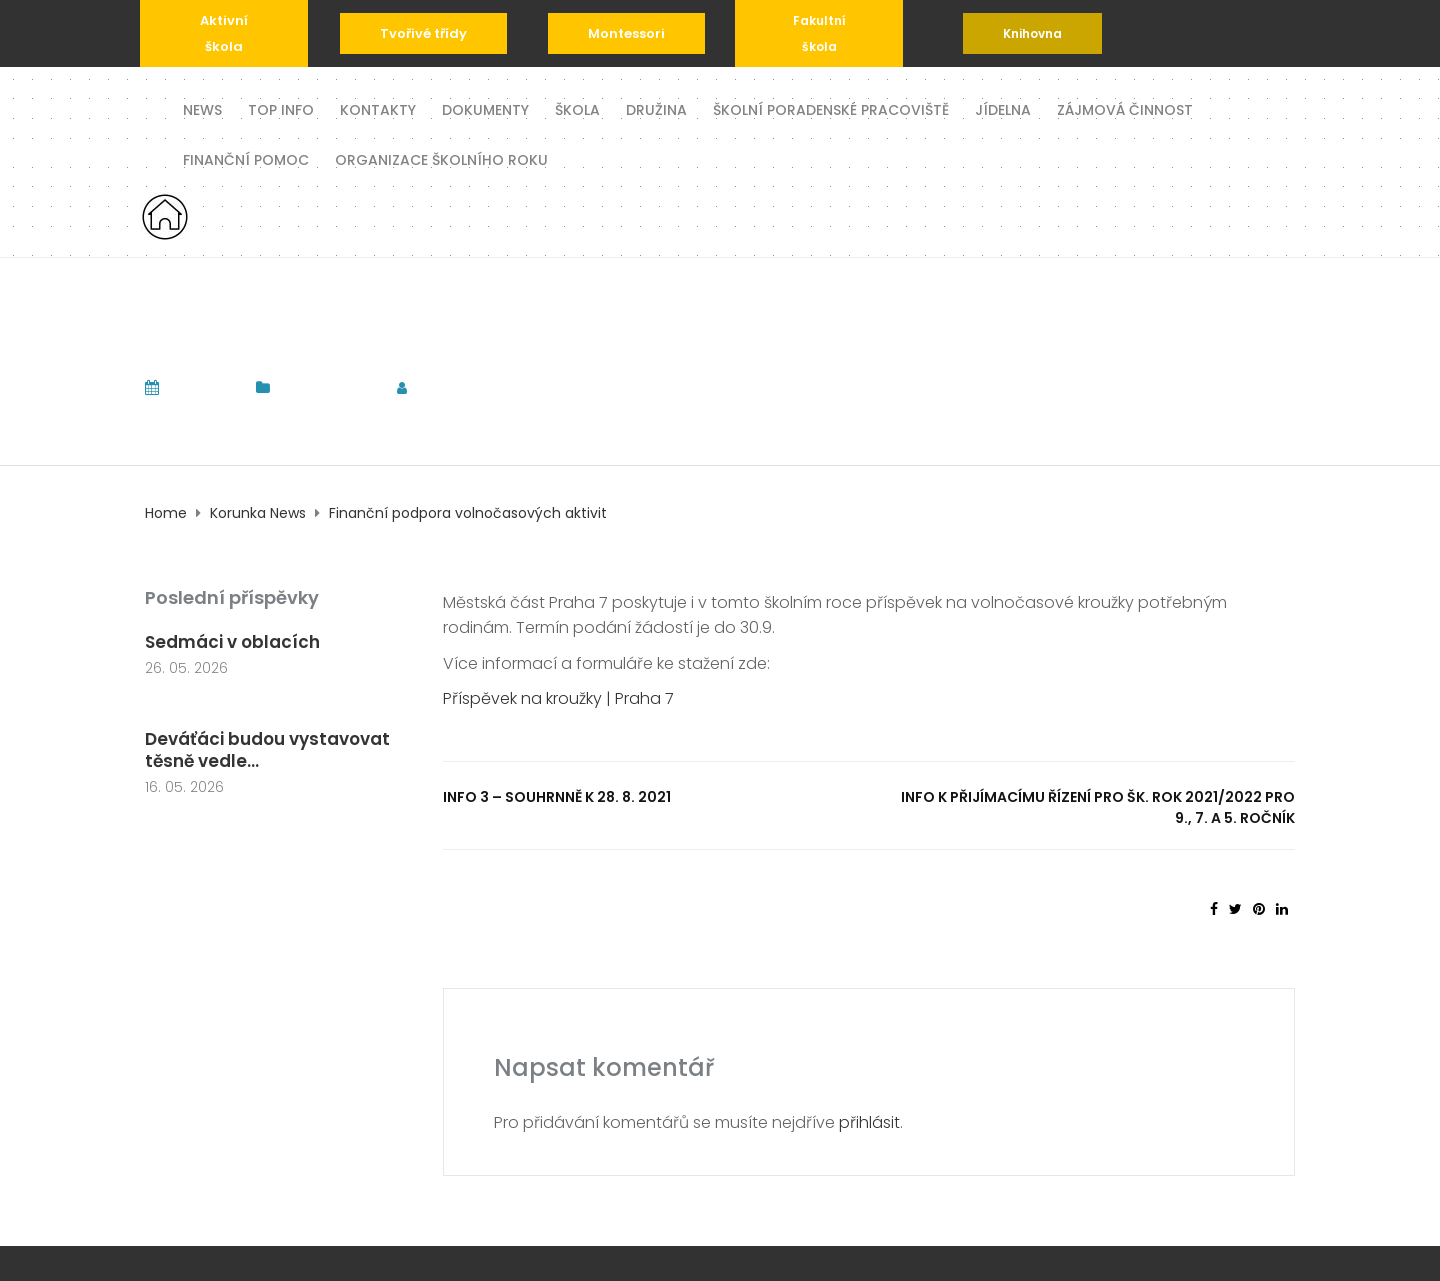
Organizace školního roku (441, 158)
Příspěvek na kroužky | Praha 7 (558, 698)
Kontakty (378, 108)
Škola (577, 108)
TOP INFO (281, 108)
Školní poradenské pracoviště (831, 108)
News (202, 108)
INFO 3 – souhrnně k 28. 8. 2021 (557, 797)
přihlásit (869, 1122)
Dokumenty (485, 108)
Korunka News (328, 387)
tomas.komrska (491, 387)
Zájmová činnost (1125, 108)
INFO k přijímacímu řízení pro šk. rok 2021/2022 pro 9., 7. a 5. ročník (1098, 807)
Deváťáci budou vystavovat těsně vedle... (267, 750)
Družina (656, 108)
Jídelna (1003, 108)
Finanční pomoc (246, 158)
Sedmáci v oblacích (232, 642)
